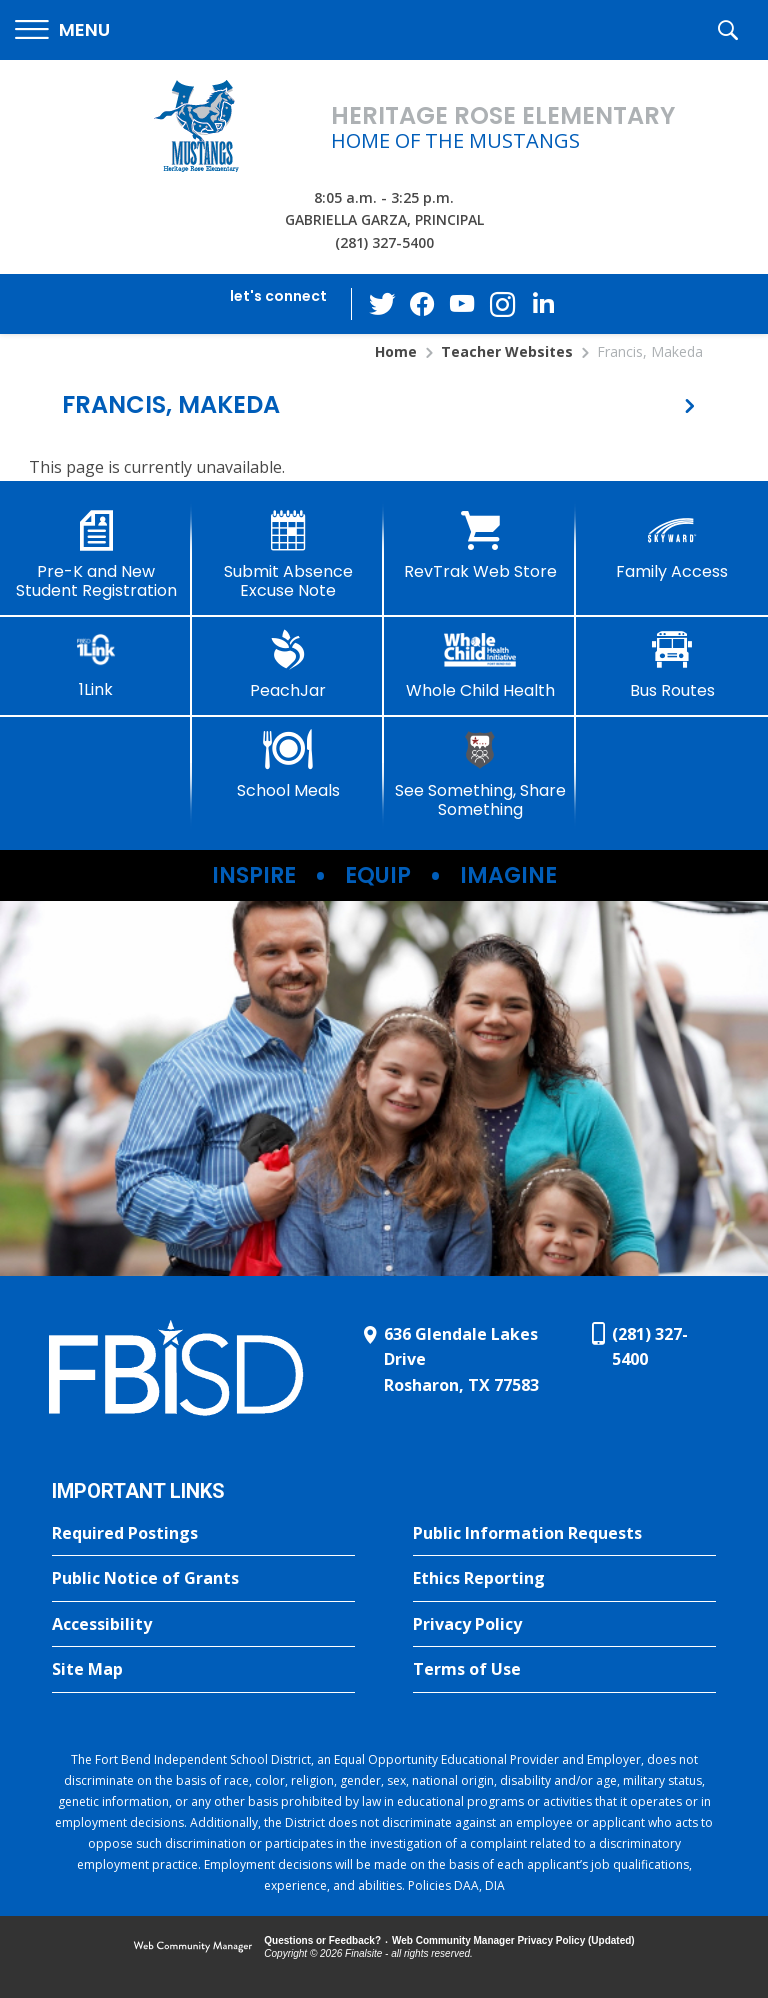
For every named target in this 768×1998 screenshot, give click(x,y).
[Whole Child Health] (480, 665)
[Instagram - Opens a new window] (503, 304)
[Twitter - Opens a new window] (383, 303)
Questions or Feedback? (322, 1940)
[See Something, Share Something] (480, 774)
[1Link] (96, 664)
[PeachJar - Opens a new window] (288, 665)
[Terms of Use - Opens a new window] (564, 1670)
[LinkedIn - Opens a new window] (543, 302)
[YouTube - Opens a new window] (463, 303)
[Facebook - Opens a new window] (423, 304)
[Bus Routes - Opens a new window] (672, 665)
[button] (62, 30)
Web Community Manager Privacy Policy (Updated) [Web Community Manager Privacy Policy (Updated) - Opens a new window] (513, 1940)
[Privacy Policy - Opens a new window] (564, 1625)
